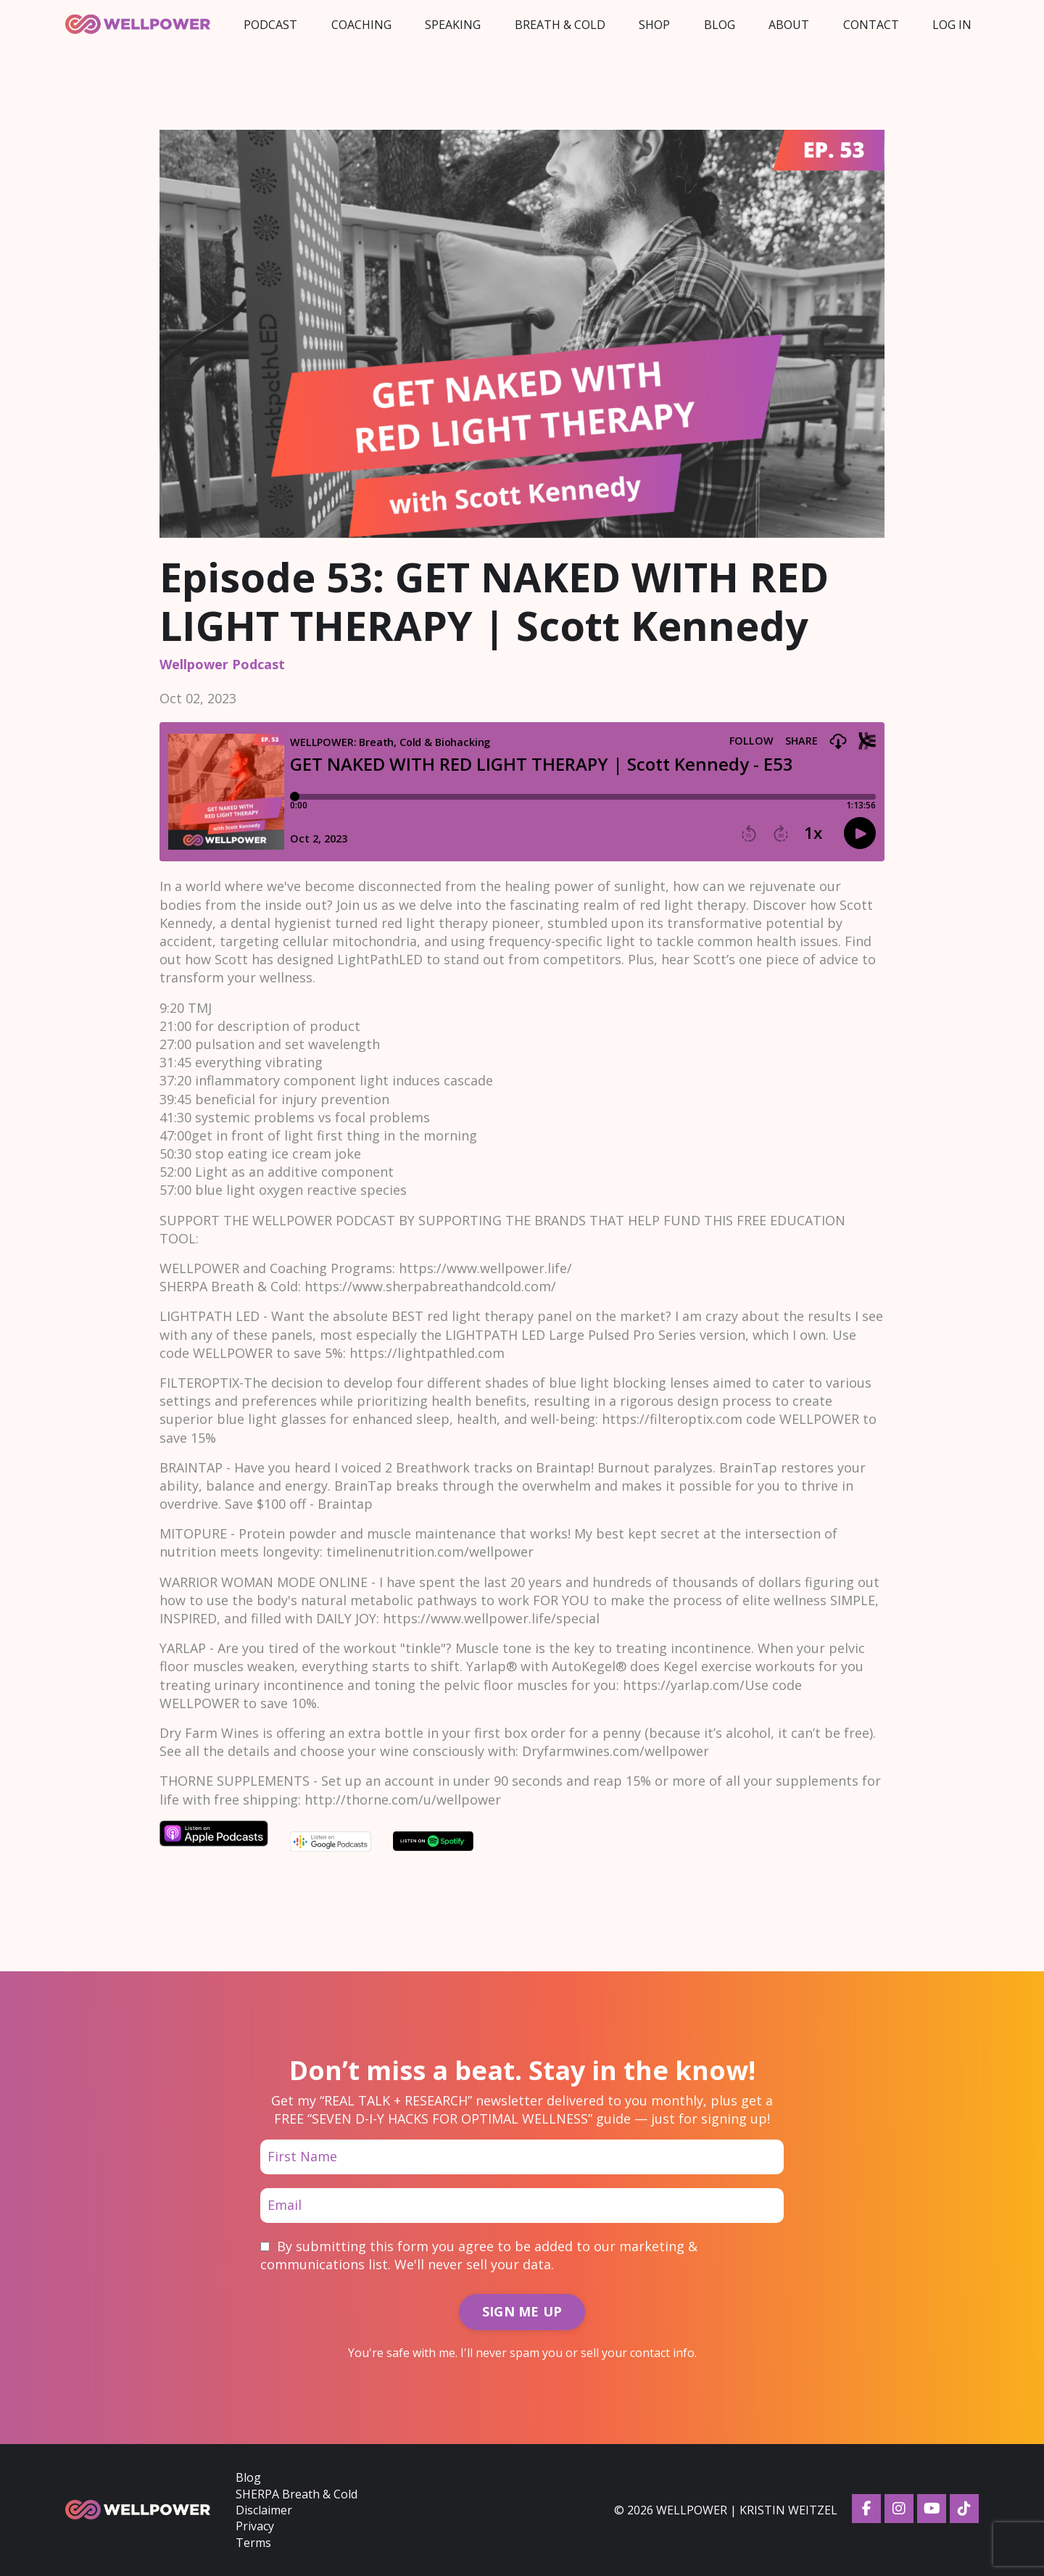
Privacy (255, 2526)
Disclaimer (264, 2510)
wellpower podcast (222, 664)
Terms (253, 2543)
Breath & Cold (560, 25)
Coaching (361, 25)
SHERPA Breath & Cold (296, 2494)
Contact (871, 25)
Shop (654, 25)
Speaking (453, 25)
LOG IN (952, 25)
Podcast (270, 25)
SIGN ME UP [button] (522, 2311)
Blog (719, 25)
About (788, 25)
